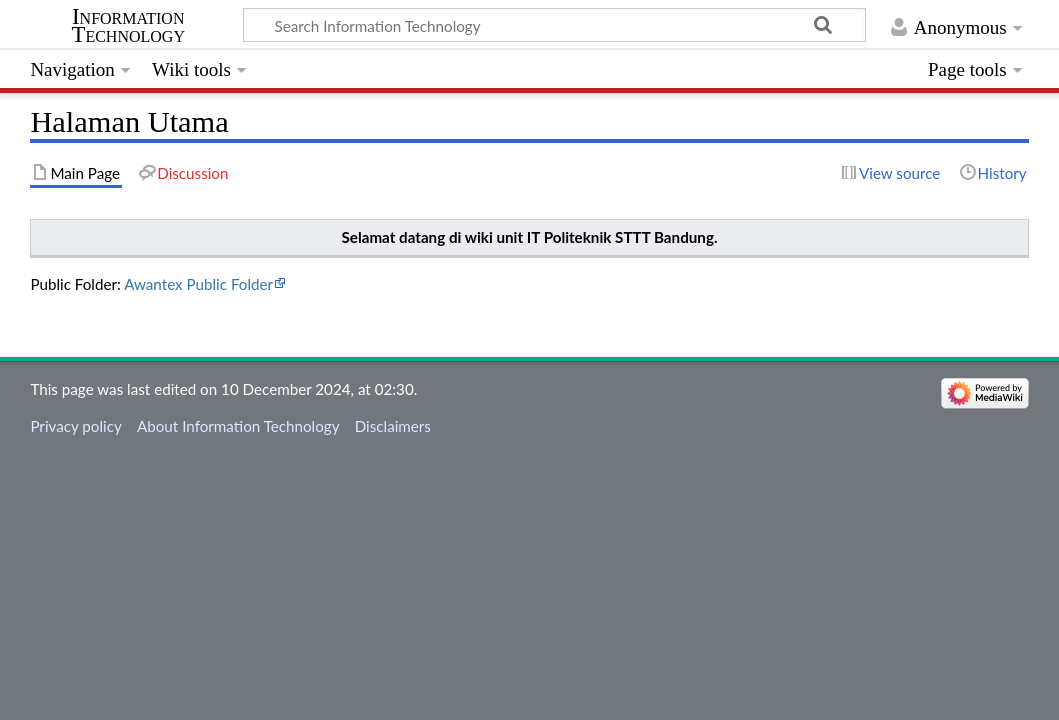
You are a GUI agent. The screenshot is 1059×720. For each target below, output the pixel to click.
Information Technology (128, 26)
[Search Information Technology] (554, 25)
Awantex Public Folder (198, 284)
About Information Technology (238, 426)
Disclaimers (393, 426)
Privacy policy (75, 426)
